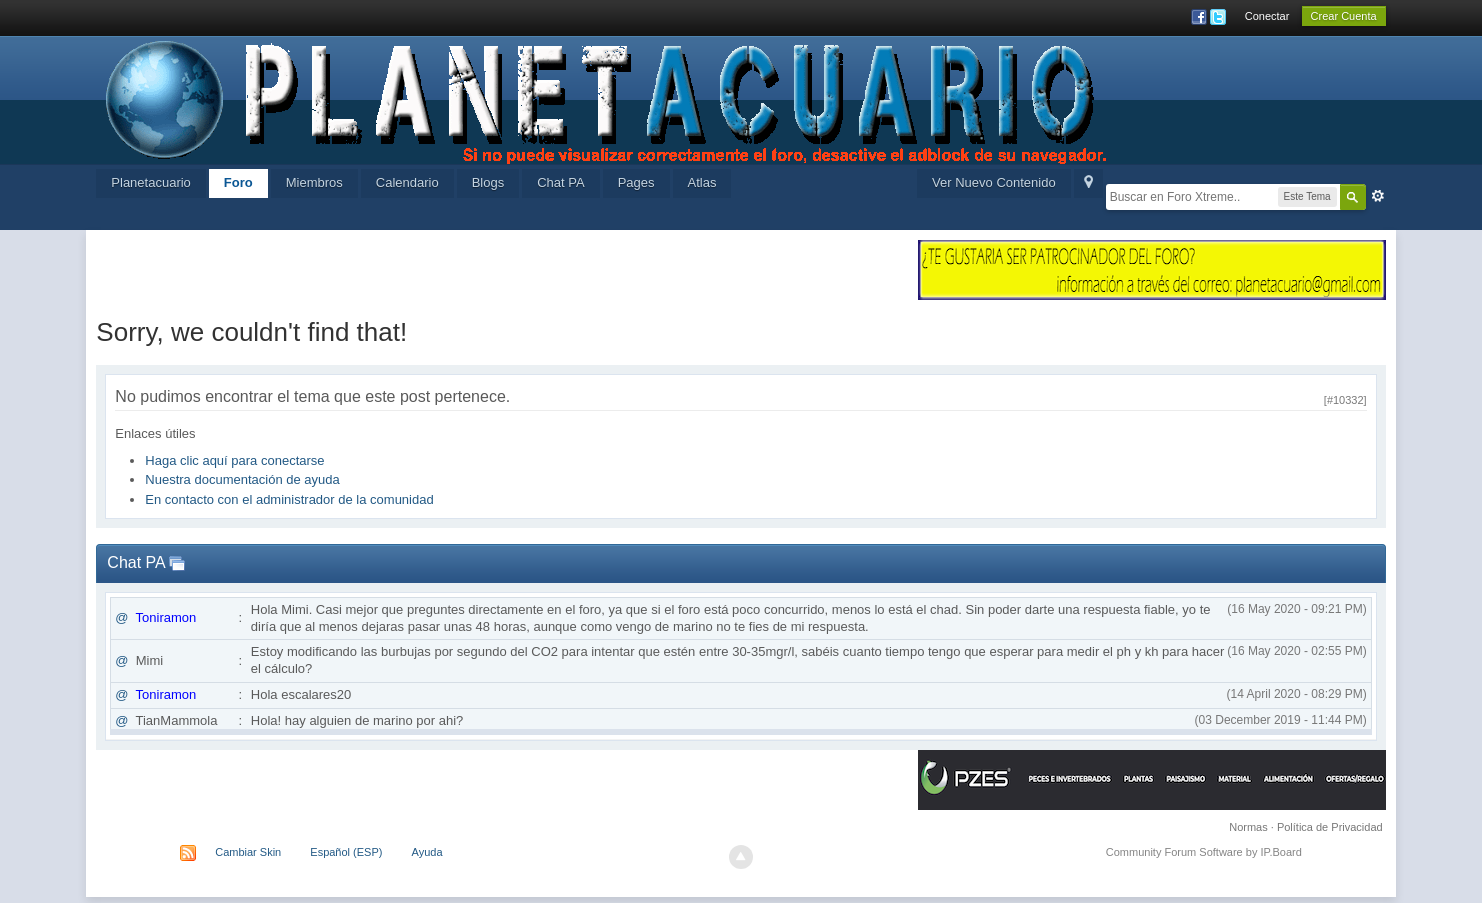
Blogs (488, 182)
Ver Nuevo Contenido (994, 182)
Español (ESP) (346, 852)
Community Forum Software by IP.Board (1204, 852)
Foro (238, 182)
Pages (636, 182)
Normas (1248, 827)
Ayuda (427, 852)
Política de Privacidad (1330, 827)
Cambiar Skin (248, 852)
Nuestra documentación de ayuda (242, 479)
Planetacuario (151, 182)
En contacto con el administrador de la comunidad (289, 499)
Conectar (1267, 16)
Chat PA (560, 182)
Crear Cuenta (1344, 16)
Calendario (407, 182)
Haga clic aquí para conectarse (234, 460)
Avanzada (1378, 196)
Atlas (702, 182)
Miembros (314, 182)
